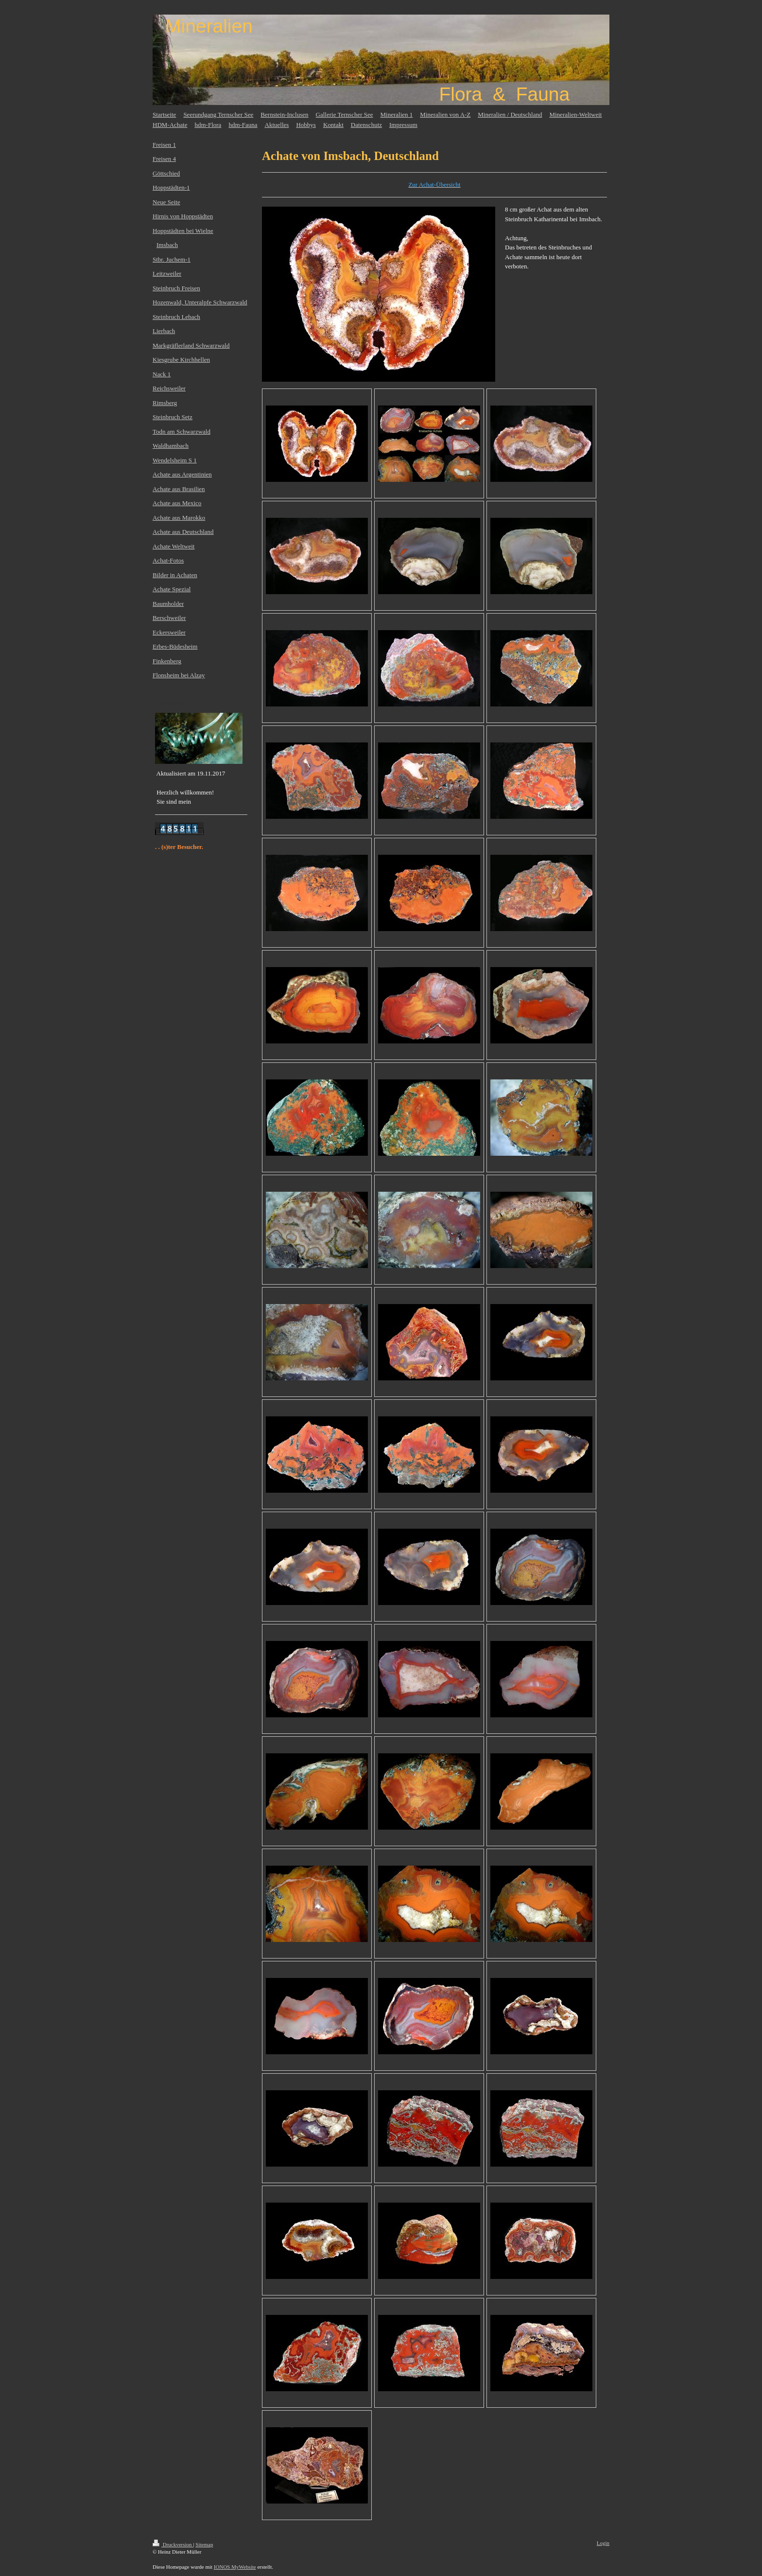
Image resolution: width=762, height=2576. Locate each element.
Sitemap (204, 2544)
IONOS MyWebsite (235, 2567)
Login (603, 2543)
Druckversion (173, 2544)
